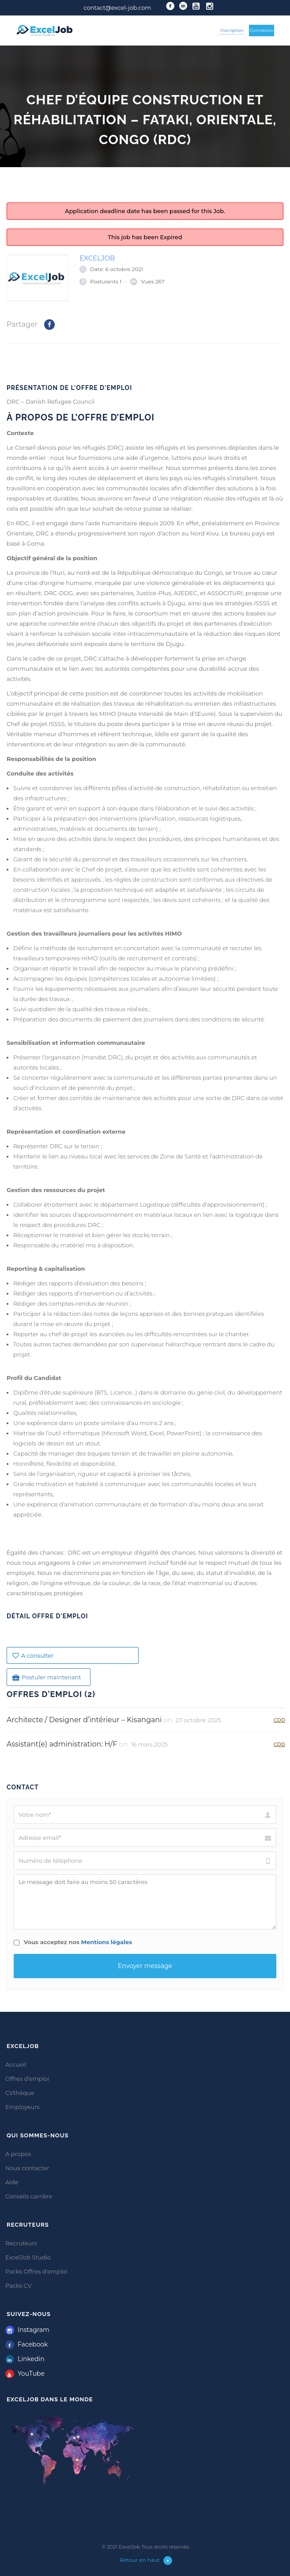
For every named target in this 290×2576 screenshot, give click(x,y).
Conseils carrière (28, 2196)
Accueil (15, 2064)
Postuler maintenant (46, 1677)
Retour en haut (146, 2560)
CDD (279, 1720)
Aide (11, 2182)
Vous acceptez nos (73, 1941)
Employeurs (22, 2106)
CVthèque (19, 2092)
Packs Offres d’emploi (36, 2271)
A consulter (32, 1655)
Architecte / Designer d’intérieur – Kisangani (84, 1720)
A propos (18, 2153)
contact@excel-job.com (117, 7)
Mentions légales (106, 1941)
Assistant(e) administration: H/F (62, 1744)
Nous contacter (27, 2167)
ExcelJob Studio (28, 2257)
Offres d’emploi (27, 2078)
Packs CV (18, 2285)
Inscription (232, 30)
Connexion (262, 30)
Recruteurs (21, 2243)
